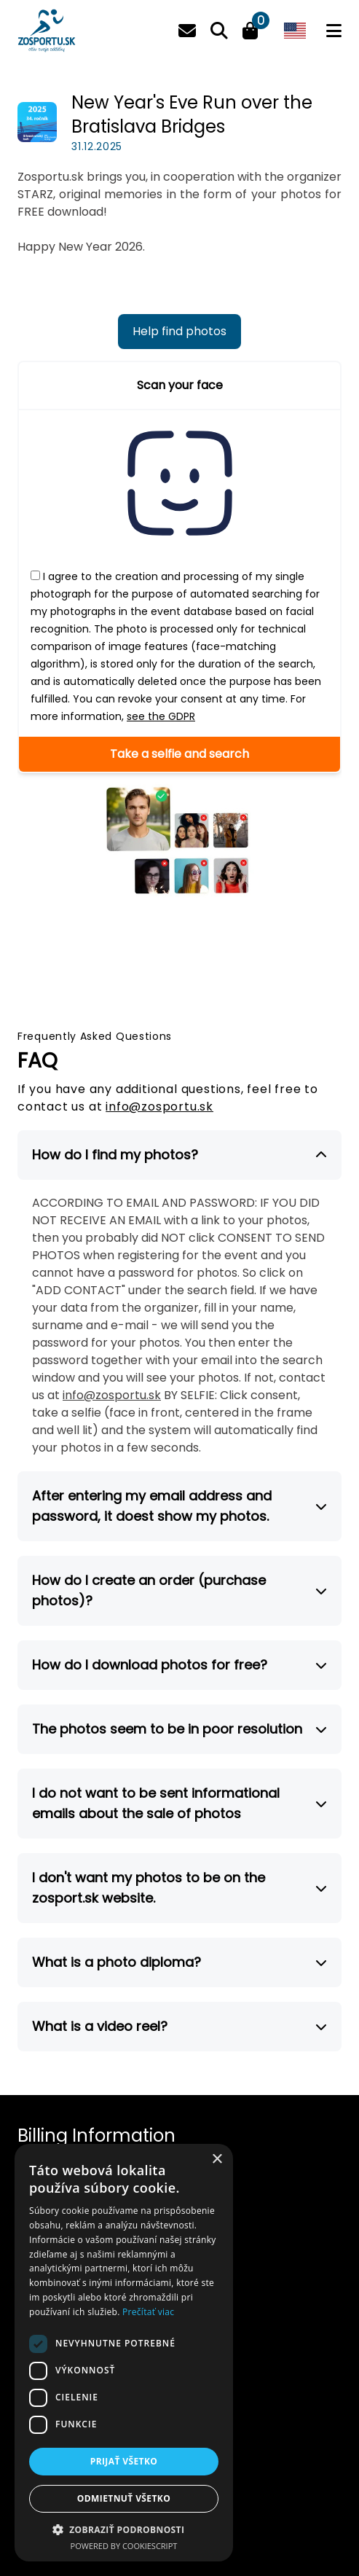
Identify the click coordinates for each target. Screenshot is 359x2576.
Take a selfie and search (179, 753)
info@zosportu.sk (159, 1106)
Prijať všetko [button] (124, 2461)
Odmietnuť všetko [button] (123, 2498)
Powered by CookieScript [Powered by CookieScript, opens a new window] (124, 2545)
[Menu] (334, 30)
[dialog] (124, 2352)
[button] (123, 2529)
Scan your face (180, 385)
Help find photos (179, 331)
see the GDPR (161, 716)
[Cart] (250, 33)
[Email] (187, 30)
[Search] (219, 30)
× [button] (216, 2159)
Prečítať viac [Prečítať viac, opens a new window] (148, 2312)
